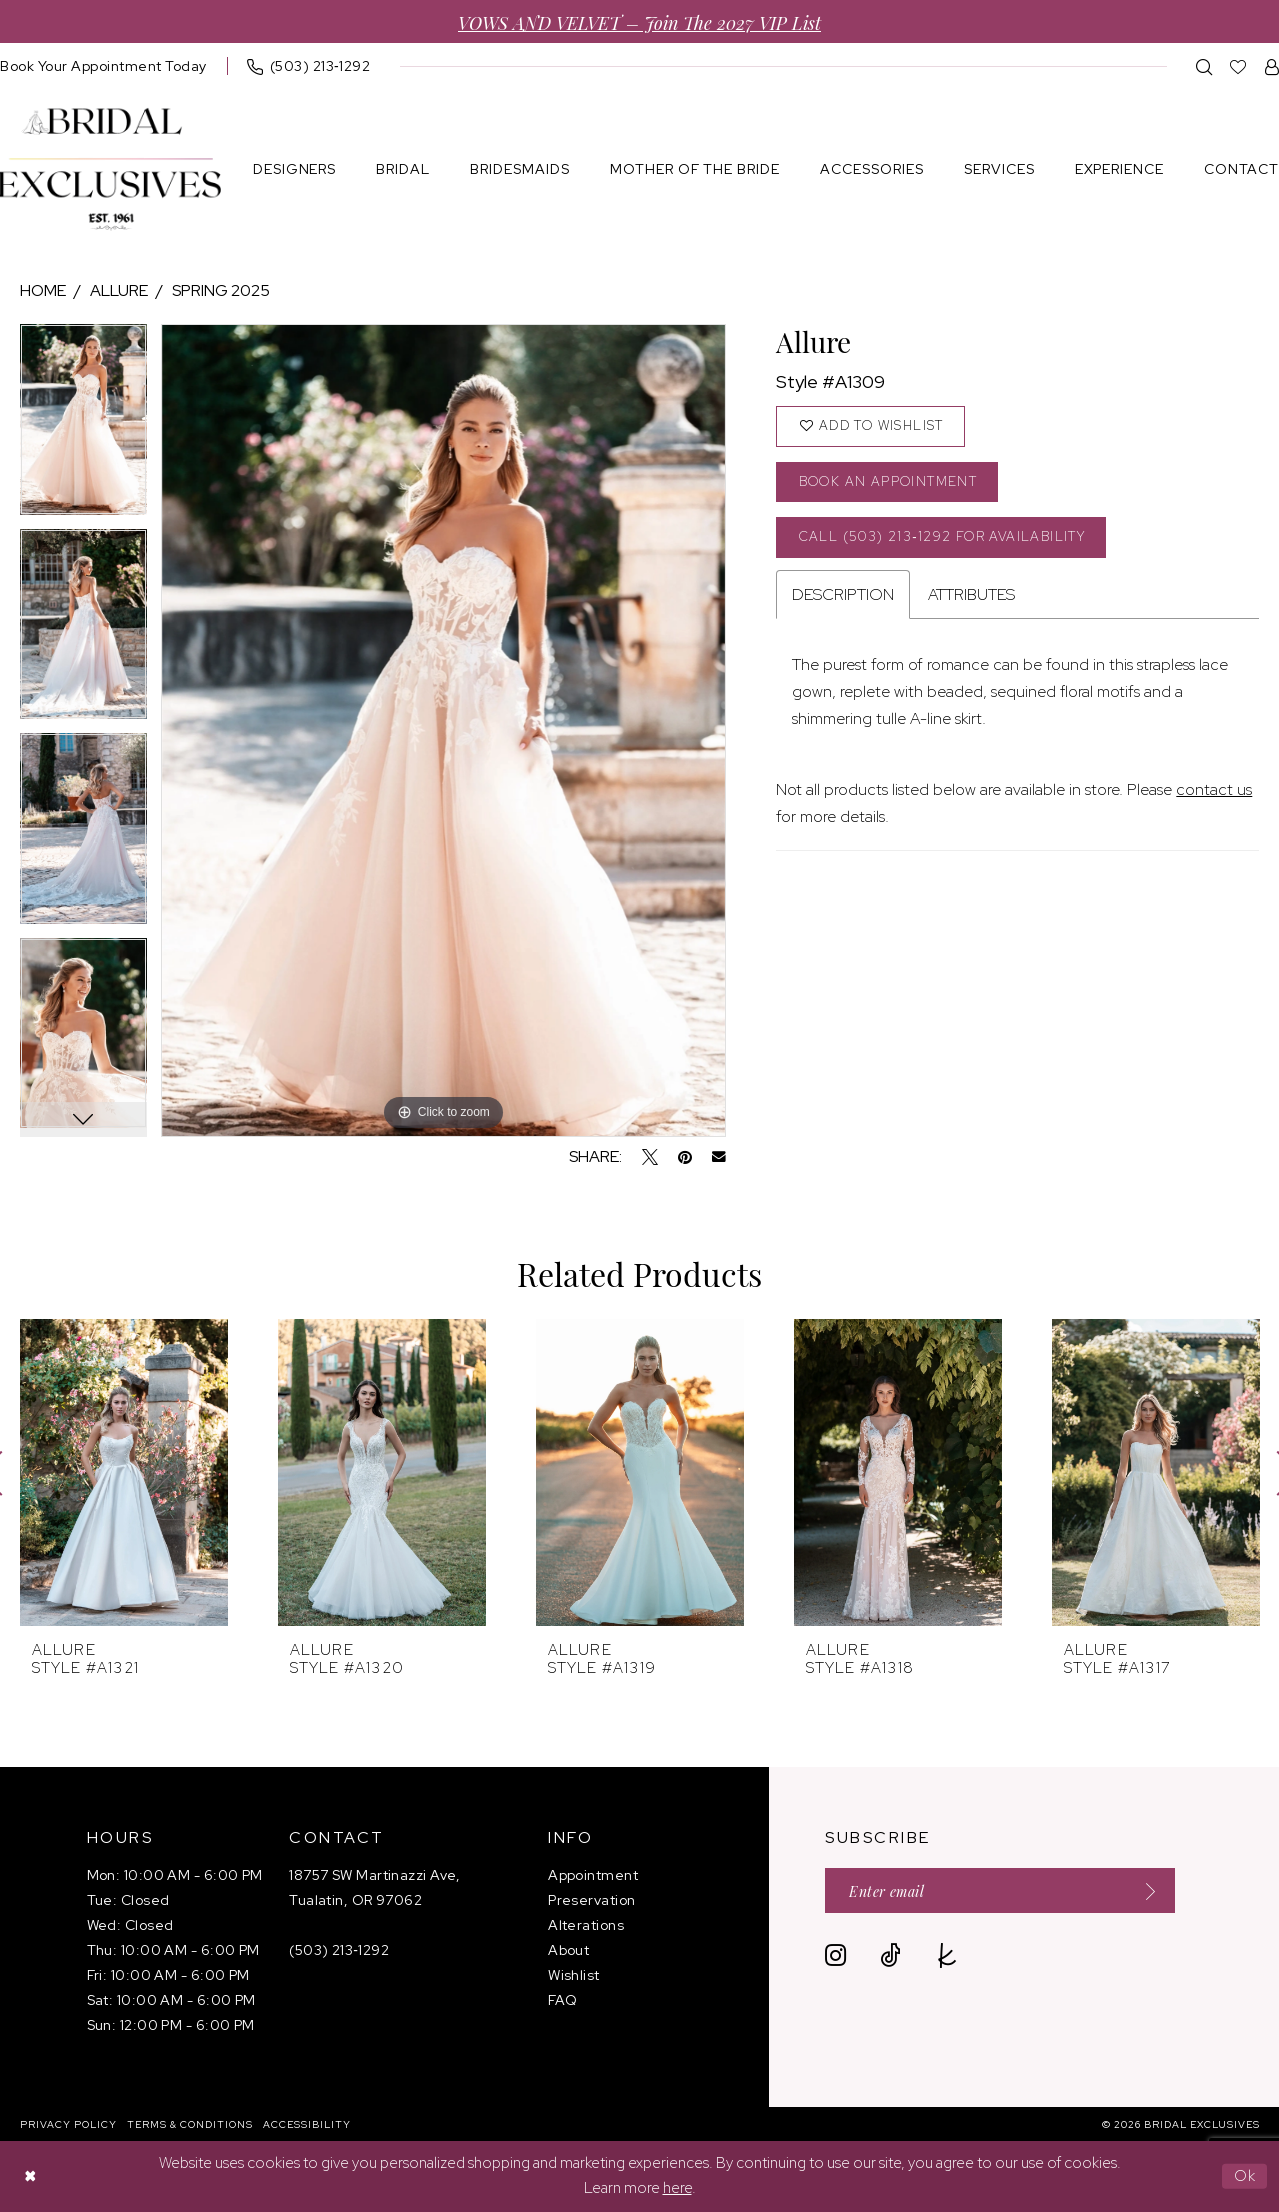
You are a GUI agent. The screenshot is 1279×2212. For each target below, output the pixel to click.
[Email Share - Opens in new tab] (719, 1157)
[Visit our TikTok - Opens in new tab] (890, 1955)
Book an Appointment (888, 481)
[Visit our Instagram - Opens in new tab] (835, 1955)
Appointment (593, 1875)
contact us (1214, 789)
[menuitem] (309, 66)
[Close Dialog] (30, 2176)
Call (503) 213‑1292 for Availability (942, 536)
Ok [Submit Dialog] (1245, 2176)
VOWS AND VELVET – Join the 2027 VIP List (639, 21)
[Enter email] (1000, 1890)
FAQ (562, 2000)
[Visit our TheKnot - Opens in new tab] (947, 1955)
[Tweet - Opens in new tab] (650, 1157)
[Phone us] (309, 66)
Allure (119, 290)
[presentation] (124, 1472)
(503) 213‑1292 (339, 1950)
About (568, 1950)
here (677, 2189)
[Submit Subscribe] (1144, 1890)
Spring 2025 (221, 290)
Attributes (971, 594)
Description (843, 594)
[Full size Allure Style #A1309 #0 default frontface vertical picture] (443, 730)
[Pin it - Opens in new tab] (685, 1157)
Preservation (591, 1900)
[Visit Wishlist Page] (1238, 66)
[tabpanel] (83, 426)
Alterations (586, 1925)
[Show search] (1204, 66)
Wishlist (574, 1975)
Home (43, 290)
